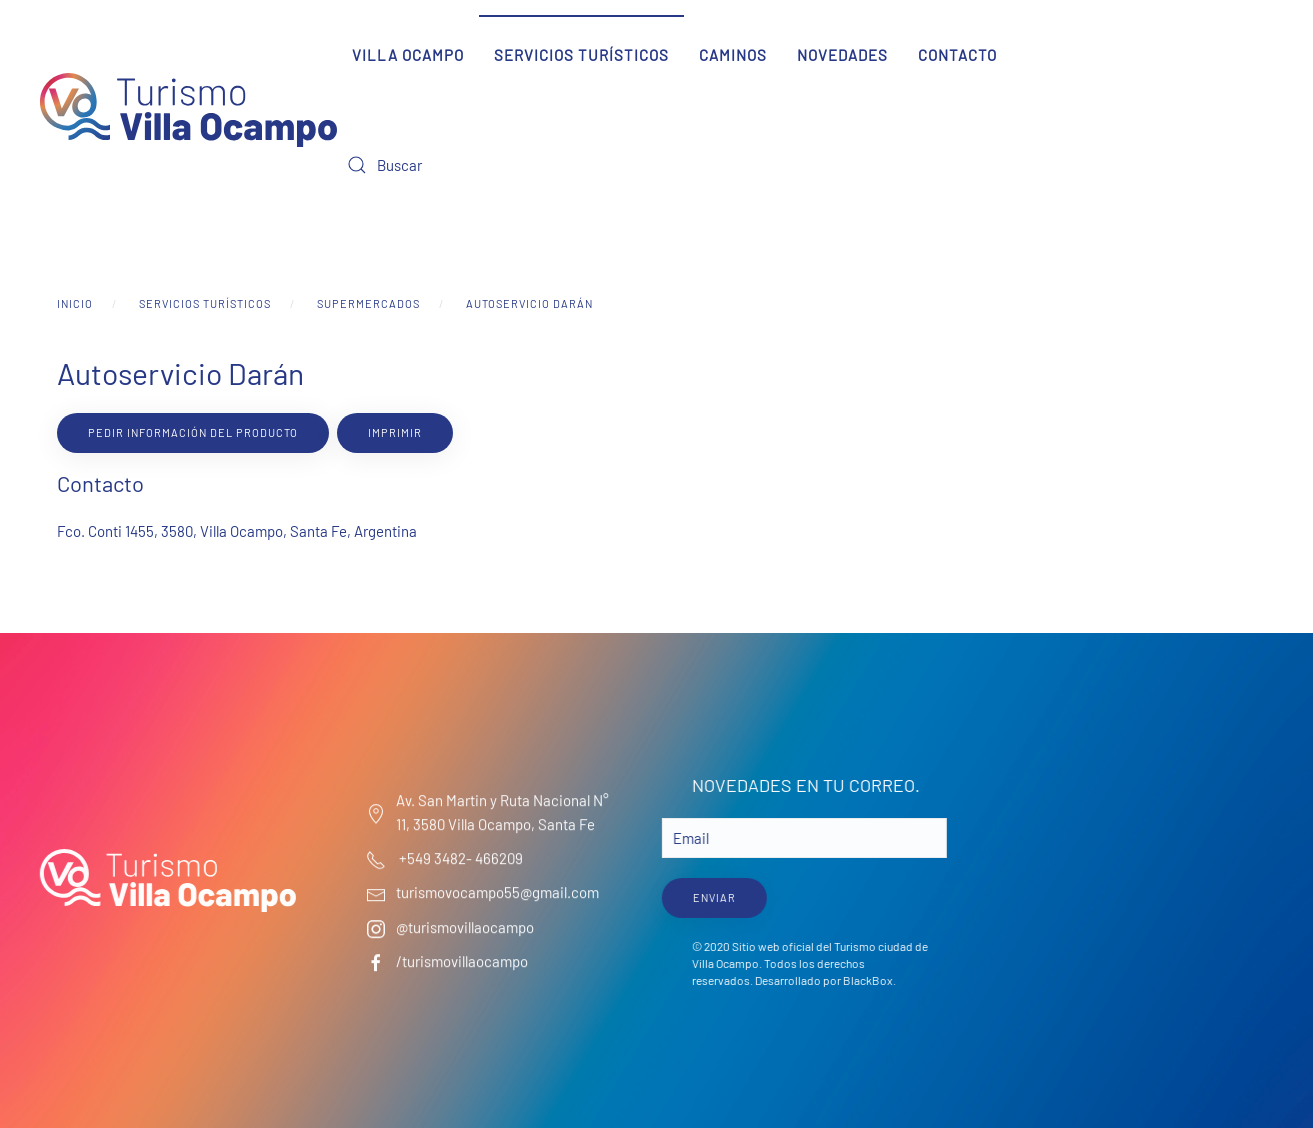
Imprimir (395, 432)
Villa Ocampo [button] (408, 55)
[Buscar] (457, 165)
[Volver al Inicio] (188, 110)
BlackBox (865, 980)
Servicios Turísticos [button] (581, 55)
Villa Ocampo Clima (1143, 848)
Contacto (957, 55)
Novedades (842, 55)
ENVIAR (711, 897)
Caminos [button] (733, 55)
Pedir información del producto (193, 432)
